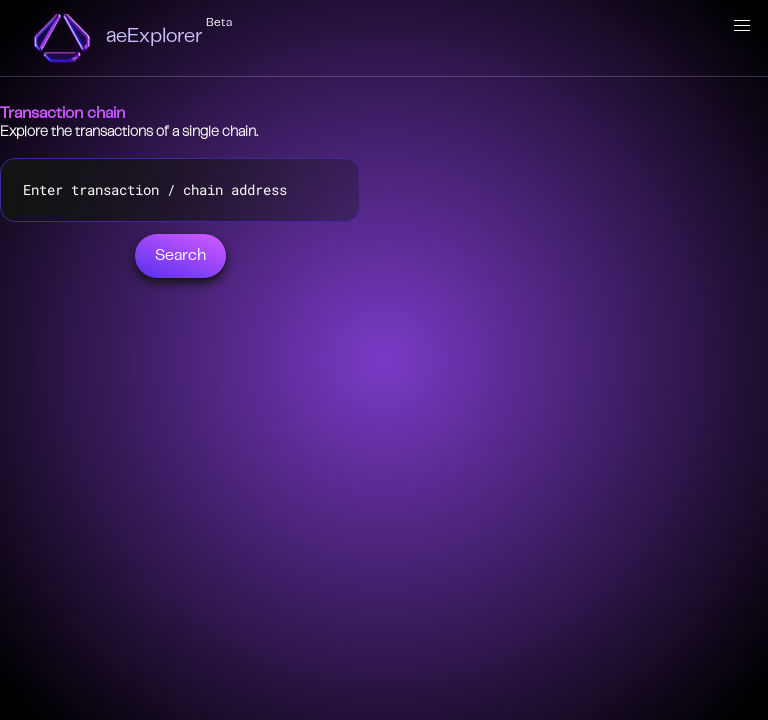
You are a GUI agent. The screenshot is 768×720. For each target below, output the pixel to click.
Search (180, 256)
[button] (742, 26)
